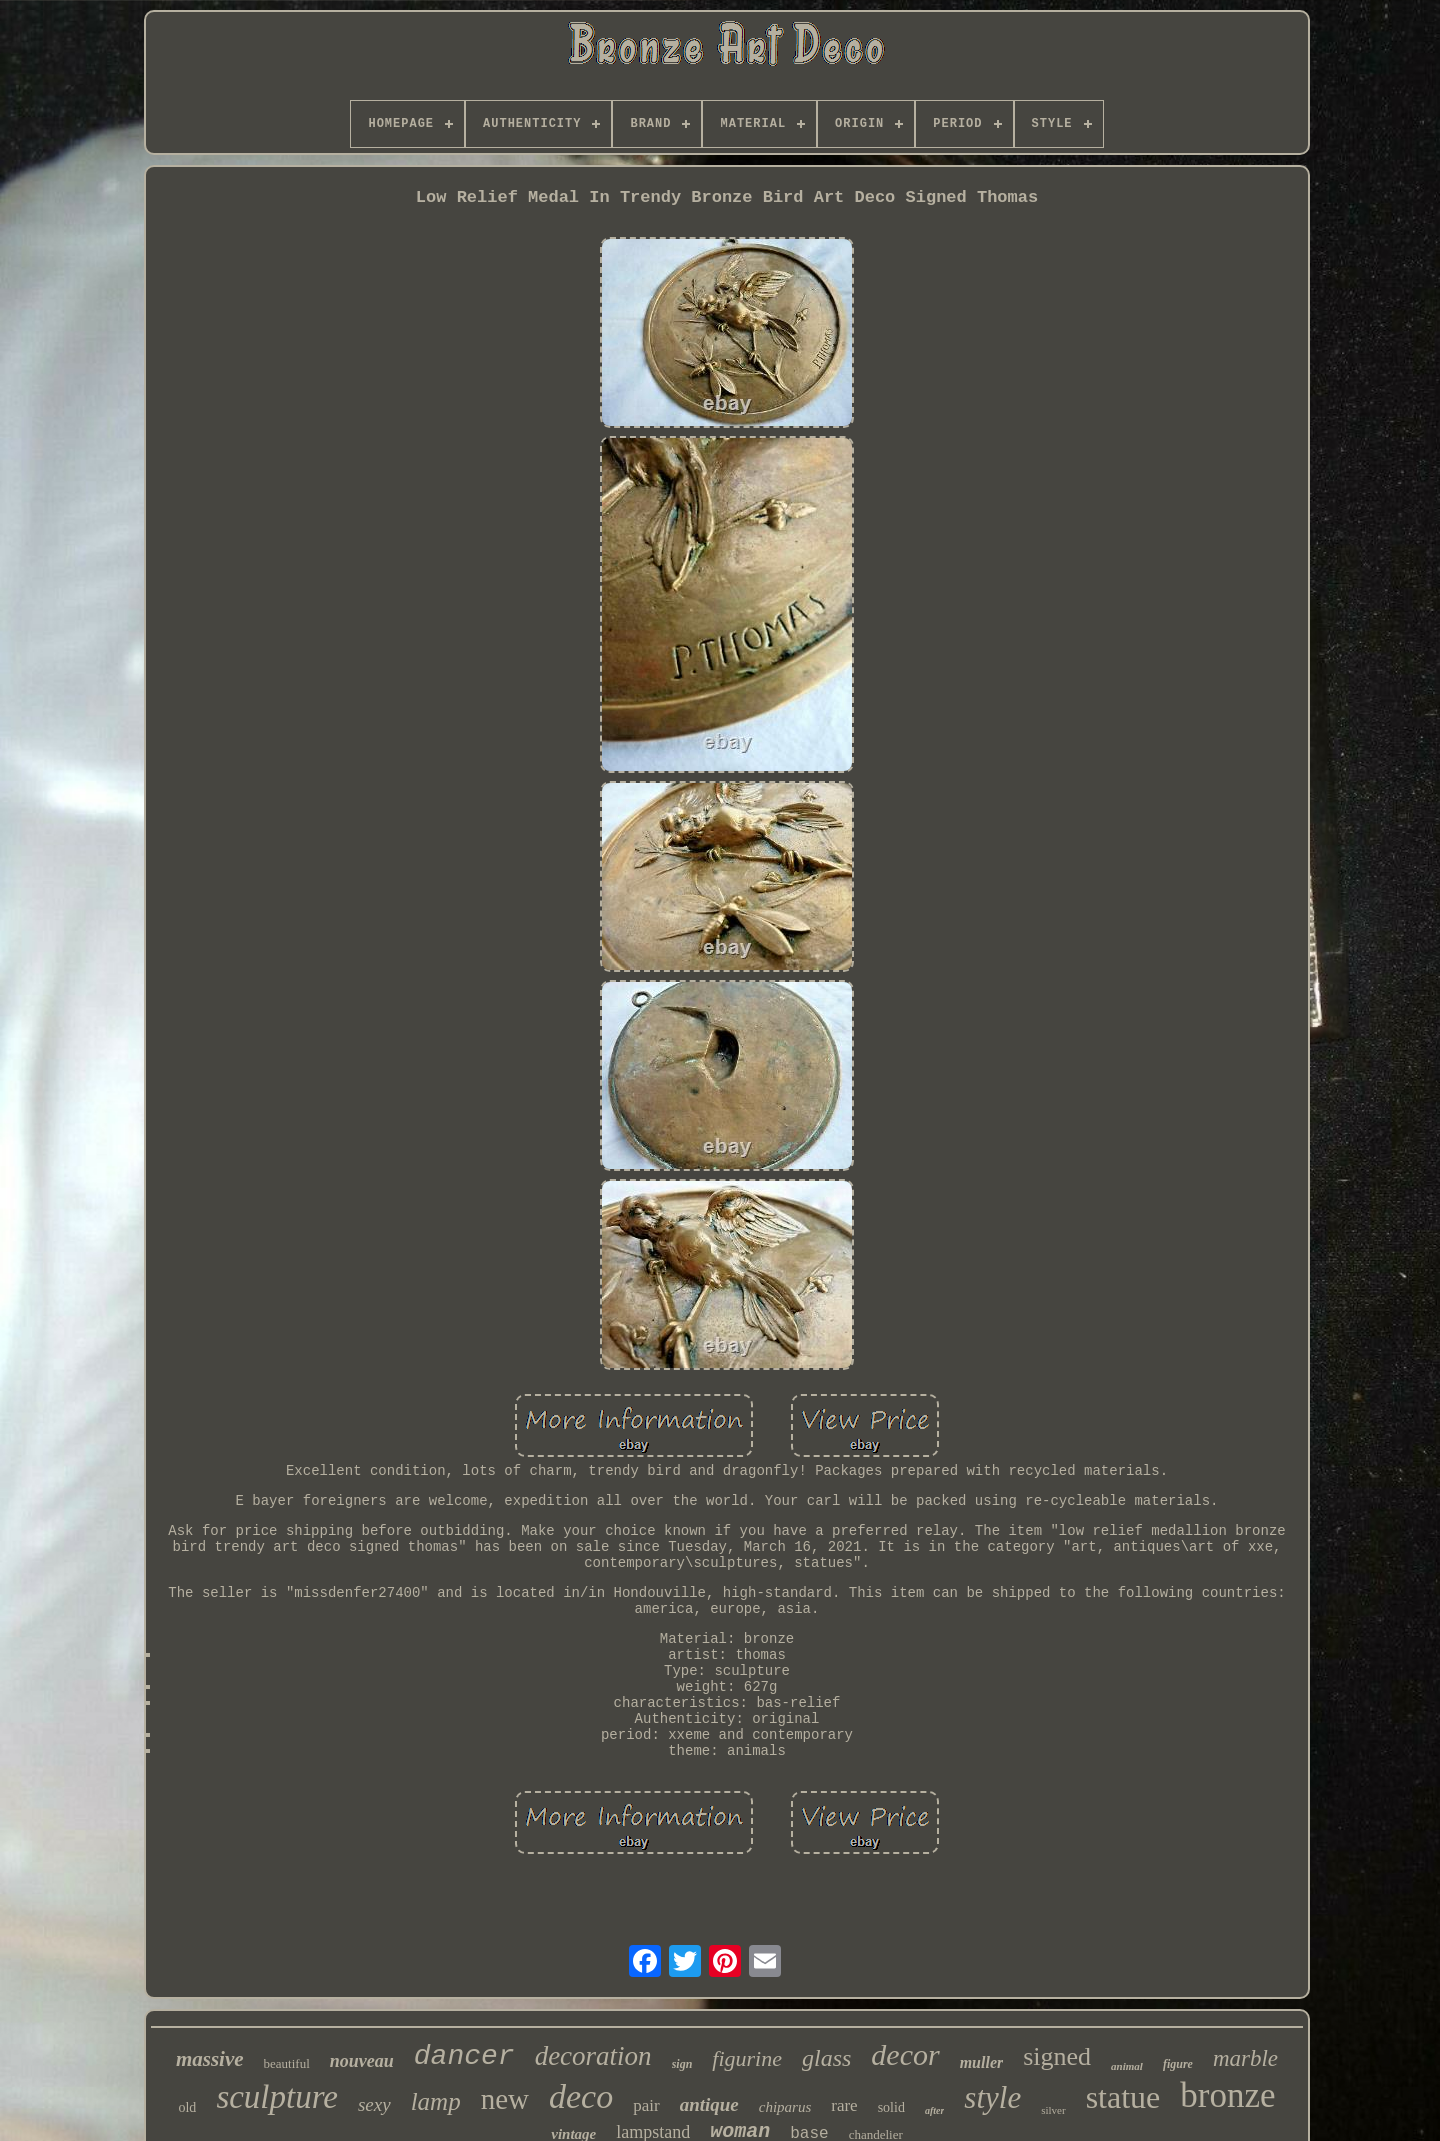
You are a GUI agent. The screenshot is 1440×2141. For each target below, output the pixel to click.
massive (210, 2059)
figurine (747, 2058)
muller (982, 2062)
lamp (436, 2101)
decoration (593, 2056)
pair (646, 2105)
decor (905, 2054)
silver (1053, 2110)
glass (826, 2058)
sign (682, 2064)
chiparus (785, 2107)
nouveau (362, 2061)
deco (581, 2096)
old (187, 2107)
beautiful (287, 2063)
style (992, 2097)
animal (1127, 2066)
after (934, 2110)
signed (1057, 2056)
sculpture (277, 2097)
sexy (374, 2104)
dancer (464, 2056)
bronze (1227, 2095)
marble (1245, 2058)
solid (891, 2107)
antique (709, 2104)
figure (1178, 2064)
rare (844, 2105)
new (505, 2099)
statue (1123, 2097)
